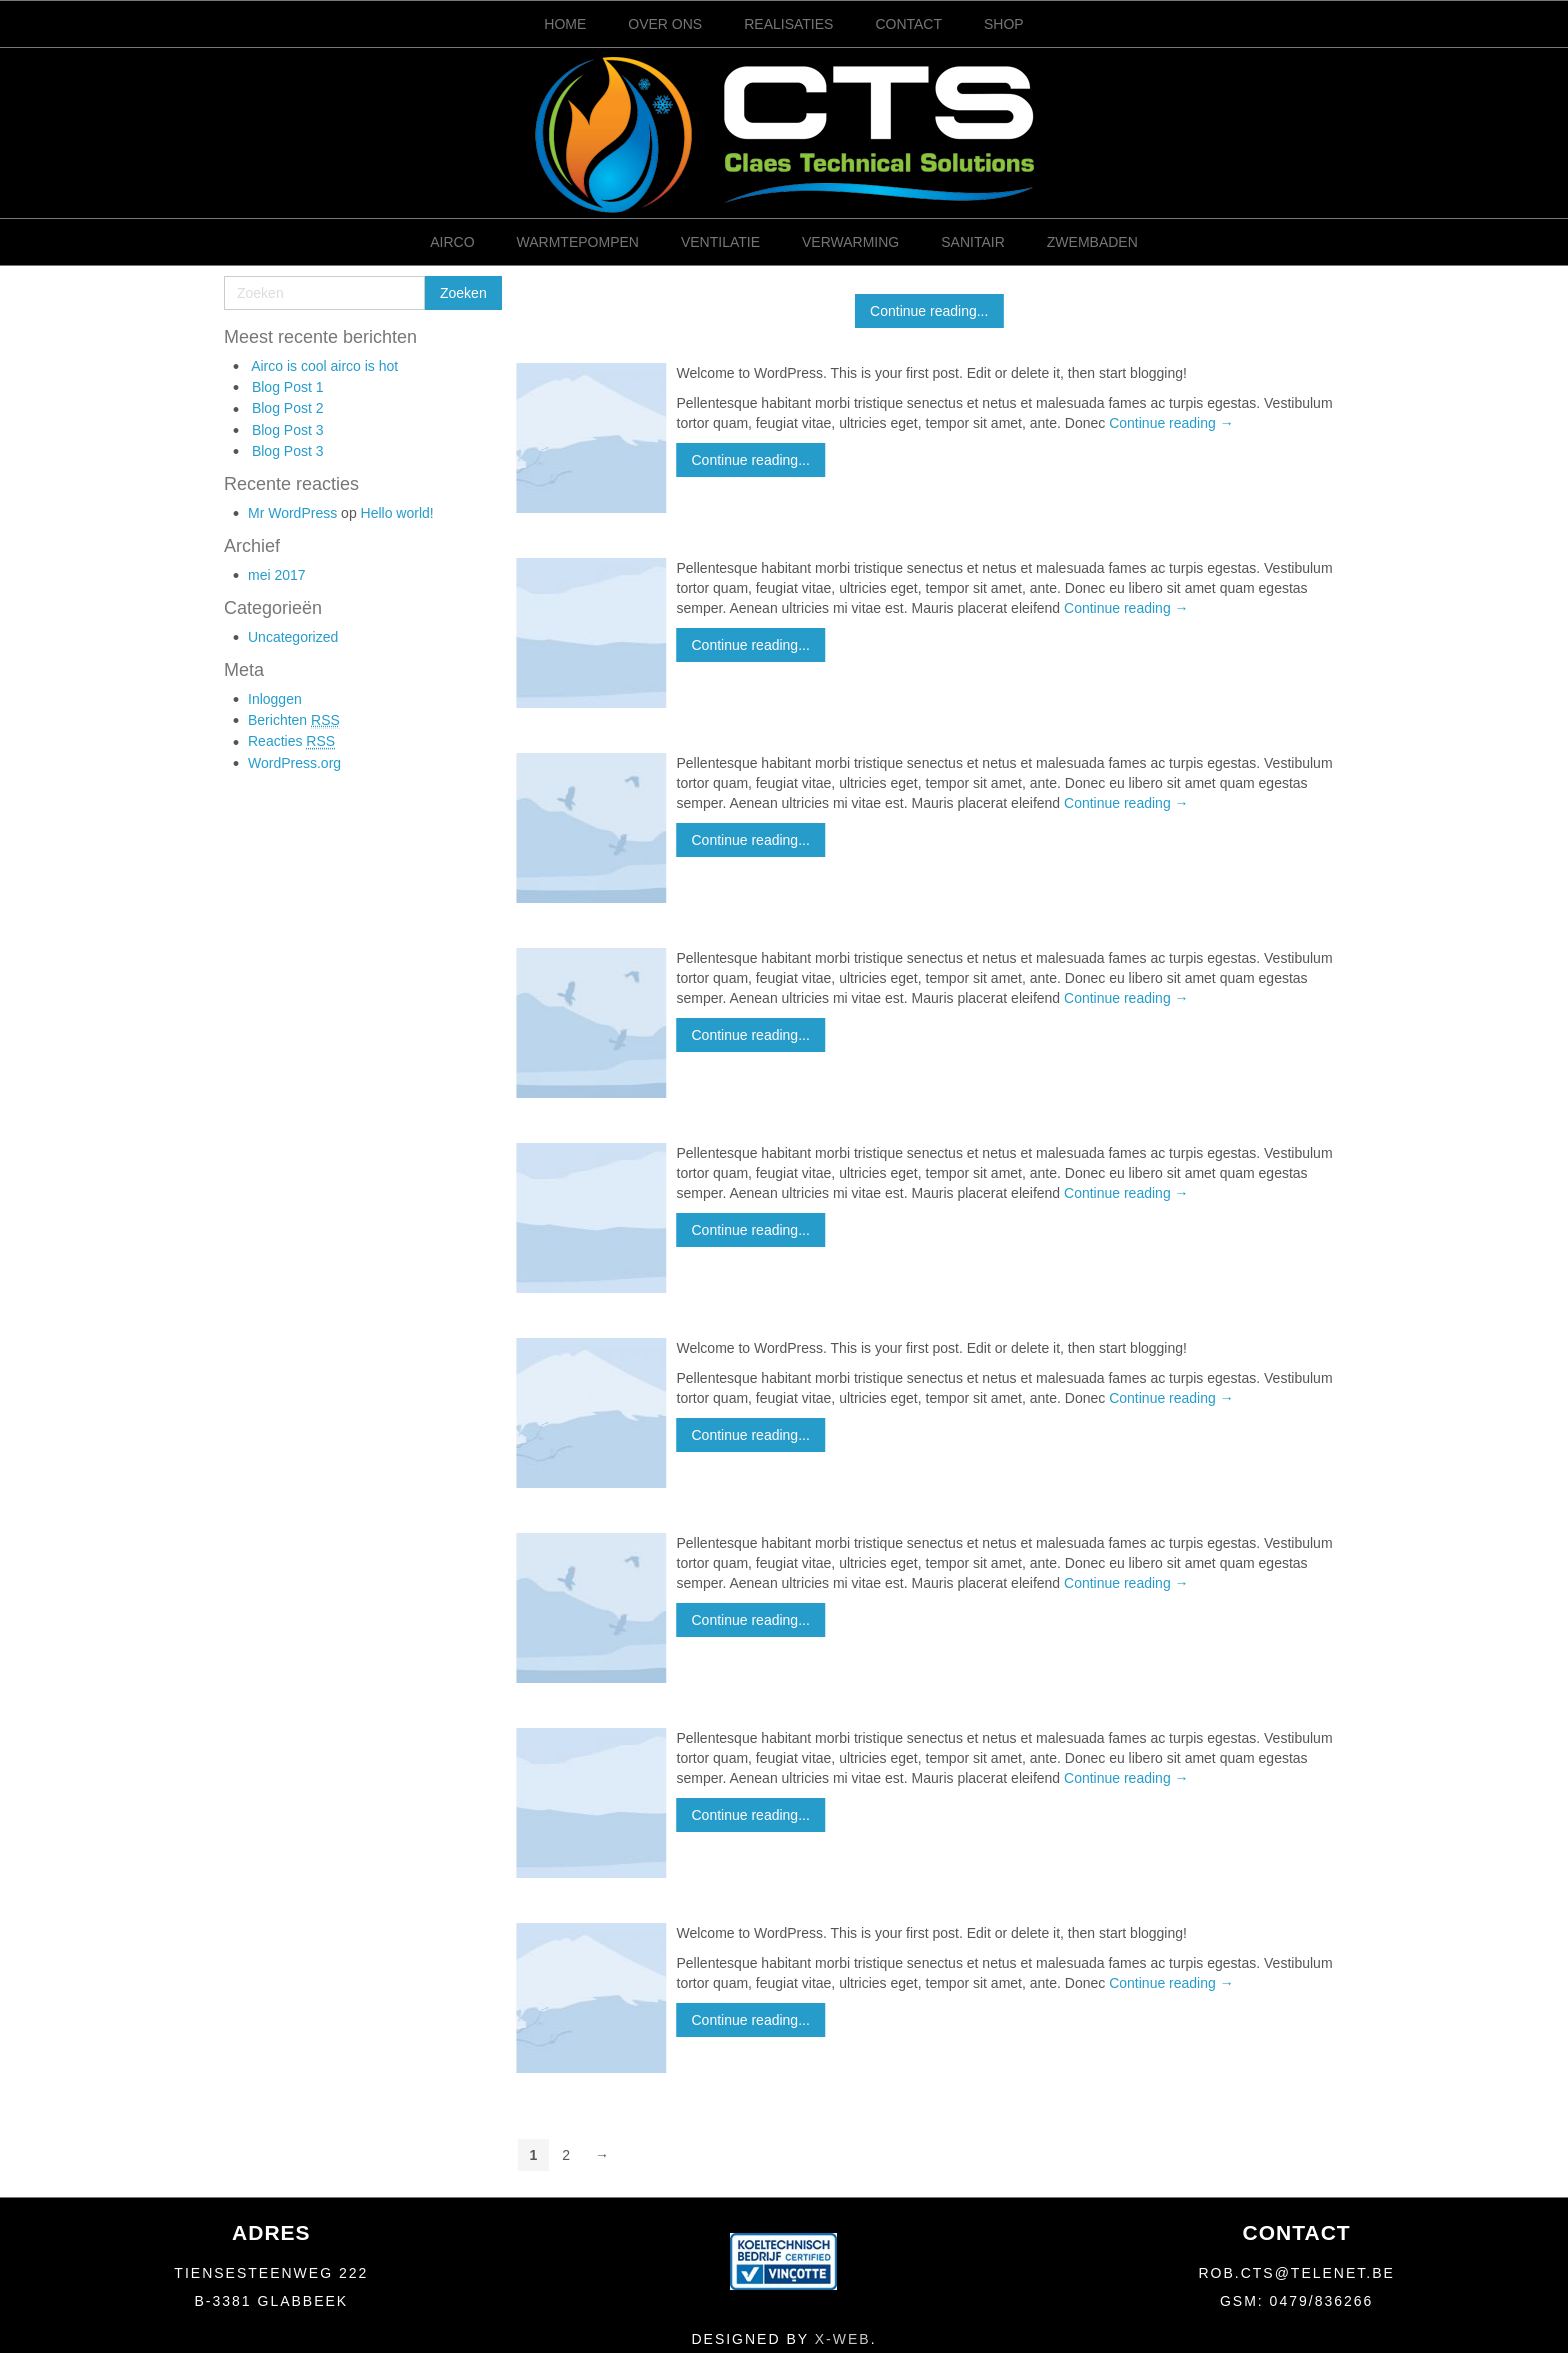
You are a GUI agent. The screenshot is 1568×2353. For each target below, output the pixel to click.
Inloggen (275, 699)
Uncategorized (293, 637)
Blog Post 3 (288, 430)
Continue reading (1171, 423)
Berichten (294, 720)
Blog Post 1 (288, 387)
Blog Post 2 (288, 408)
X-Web (843, 2339)
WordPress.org (294, 763)
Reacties (291, 741)
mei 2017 (277, 575)
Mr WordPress (292, 513)
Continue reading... (929, 311)
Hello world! (397, 513)
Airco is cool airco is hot (324, 366)
